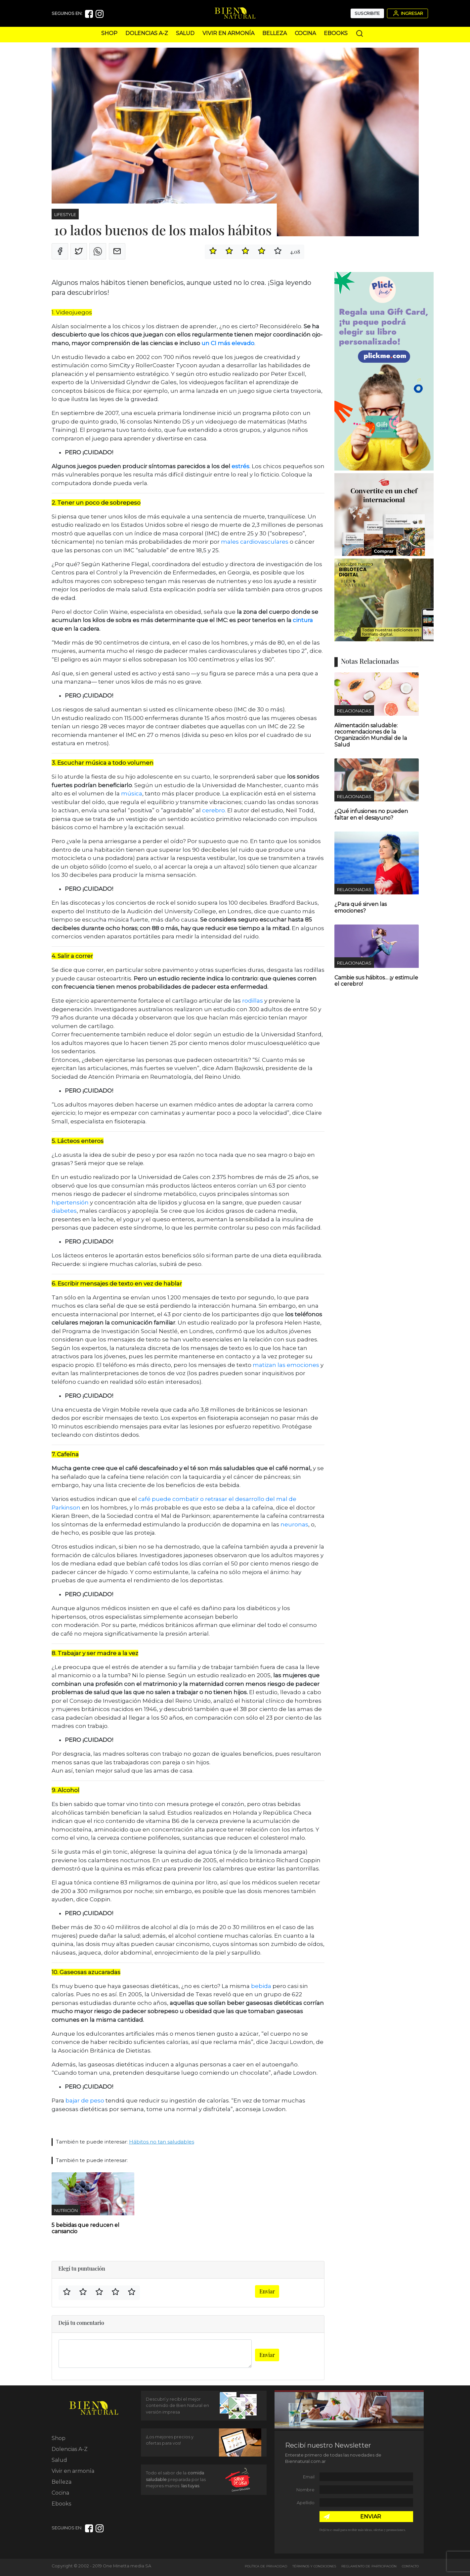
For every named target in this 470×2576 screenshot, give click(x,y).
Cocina (305, 33)
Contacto (410, 2566)
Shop (109, 33)
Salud (185, 33)
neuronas (293, 1524)
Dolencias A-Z (146, 33)
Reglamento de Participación (369, 2566)
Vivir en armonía (228, 33)
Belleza (274, 33)
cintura (302, 620)
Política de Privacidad (266, 2566)
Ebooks (336, 33)
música (131, 793)
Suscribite (367, 13)
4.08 (295, 251)
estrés (240, 466)
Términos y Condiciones (314, 2566)
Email (309, 2476)
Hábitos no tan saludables (161, 2142)
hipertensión (70, 1202)
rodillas (252, 1000)
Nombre (305, 2489)
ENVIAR (370, 2516)
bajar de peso (84, 2100)
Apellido (306, 2502)
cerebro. (214, 810)
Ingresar (407, 13)
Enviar (267, 2291)
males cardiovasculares (254, 541)
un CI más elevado (227, 343)
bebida (260, 1986)
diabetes (64, 1210)
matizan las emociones (286, 1365)
